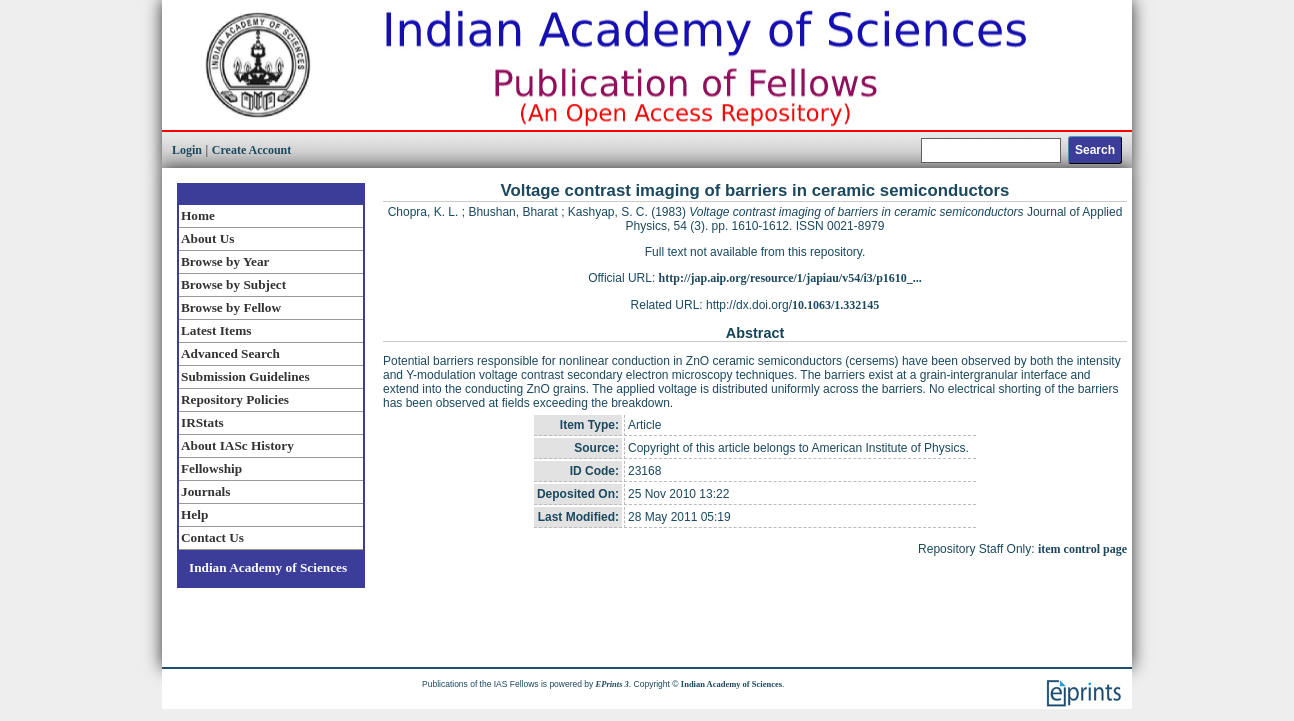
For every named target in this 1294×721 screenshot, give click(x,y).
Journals (205, 491)
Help (194, 514)
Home (198, 215)
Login (187, 150)
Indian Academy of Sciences (268, 567)
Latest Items (216, 330)
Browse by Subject (233, 284)
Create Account (251, 150)
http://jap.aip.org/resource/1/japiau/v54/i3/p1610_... (790, 278)
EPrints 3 (612, 684)
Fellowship (211, 468)
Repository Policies (235, 399)
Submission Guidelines (245, 376)
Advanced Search (230, 353)
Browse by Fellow (231, 307)
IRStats (202, 422)
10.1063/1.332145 (835, 305)
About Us (207, 238)
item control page (1082, 549)
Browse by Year (225, 261)
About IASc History (237, 445)
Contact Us (212, 537)
